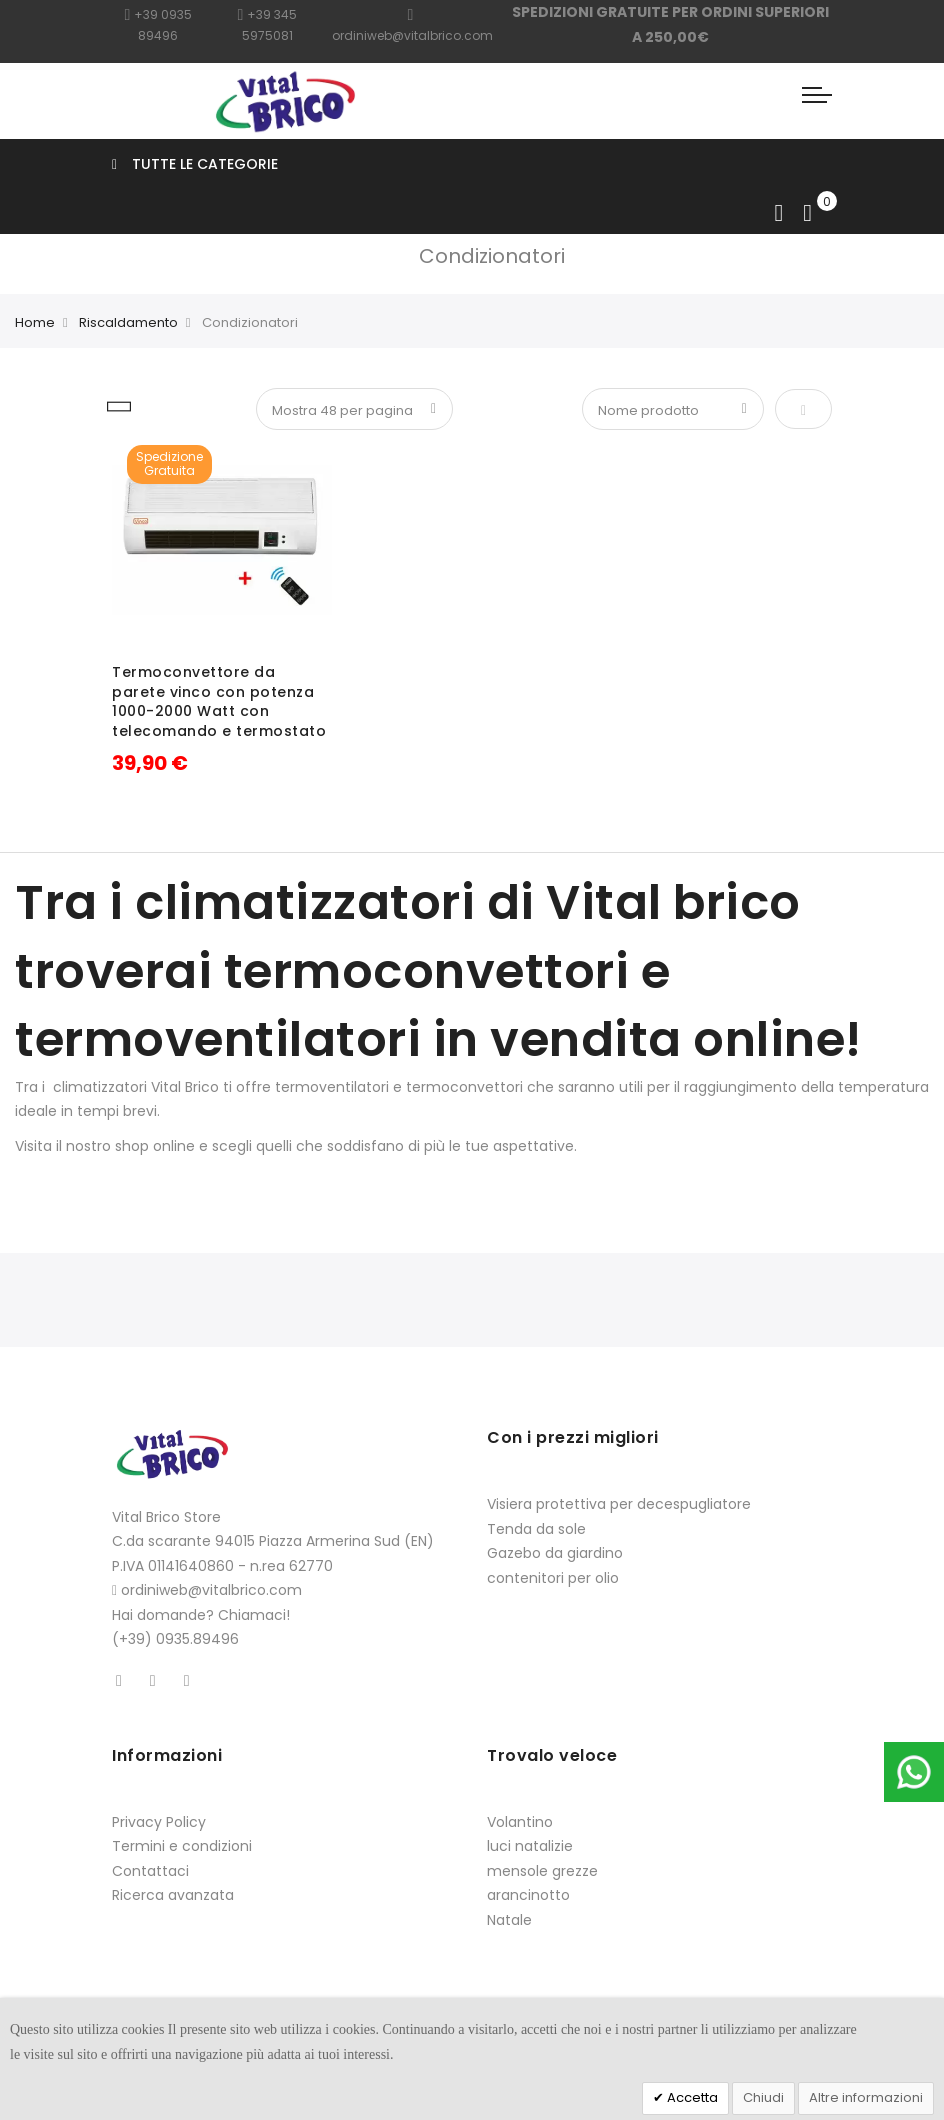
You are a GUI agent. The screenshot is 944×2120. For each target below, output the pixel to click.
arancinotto (528, 1895)
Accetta (691, 2097)
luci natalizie (530, 1846)
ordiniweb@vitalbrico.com (211, 1590)
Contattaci (150, 1871)
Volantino (520, 1822)
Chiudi (763, 2097)
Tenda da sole (536, 1529)
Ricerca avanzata (173, 1895)
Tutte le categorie (195, 164)
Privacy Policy (159, 1822)
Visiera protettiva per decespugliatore (619, 1504)
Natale (509, 1920)
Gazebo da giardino (555, 1553)
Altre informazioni (866, 2097)
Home (35, 322)
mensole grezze (542, 1871)
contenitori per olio (553, 1578)
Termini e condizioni (182, 1846)
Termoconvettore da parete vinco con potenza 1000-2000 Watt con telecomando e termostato (219, 701)
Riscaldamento (128, 322)
